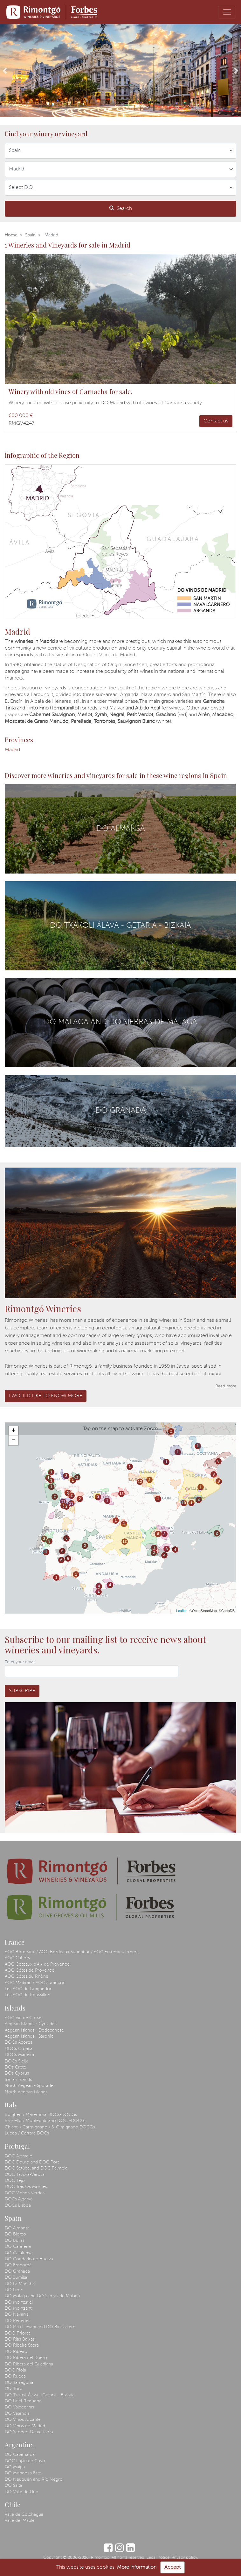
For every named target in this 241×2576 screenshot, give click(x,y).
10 (184, 1503)
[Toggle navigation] (227, 12)
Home (11, 235)
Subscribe (22, 1691)
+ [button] (13, 1431)
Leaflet (181, 1611)
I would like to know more (45, 1396)
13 (63, 1502)
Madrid (12, 749)
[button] (5, 70)
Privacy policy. (185, 2558)
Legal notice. (158, 2558)
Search (120, 208)
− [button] (13, 1440)
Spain (30, 235)
